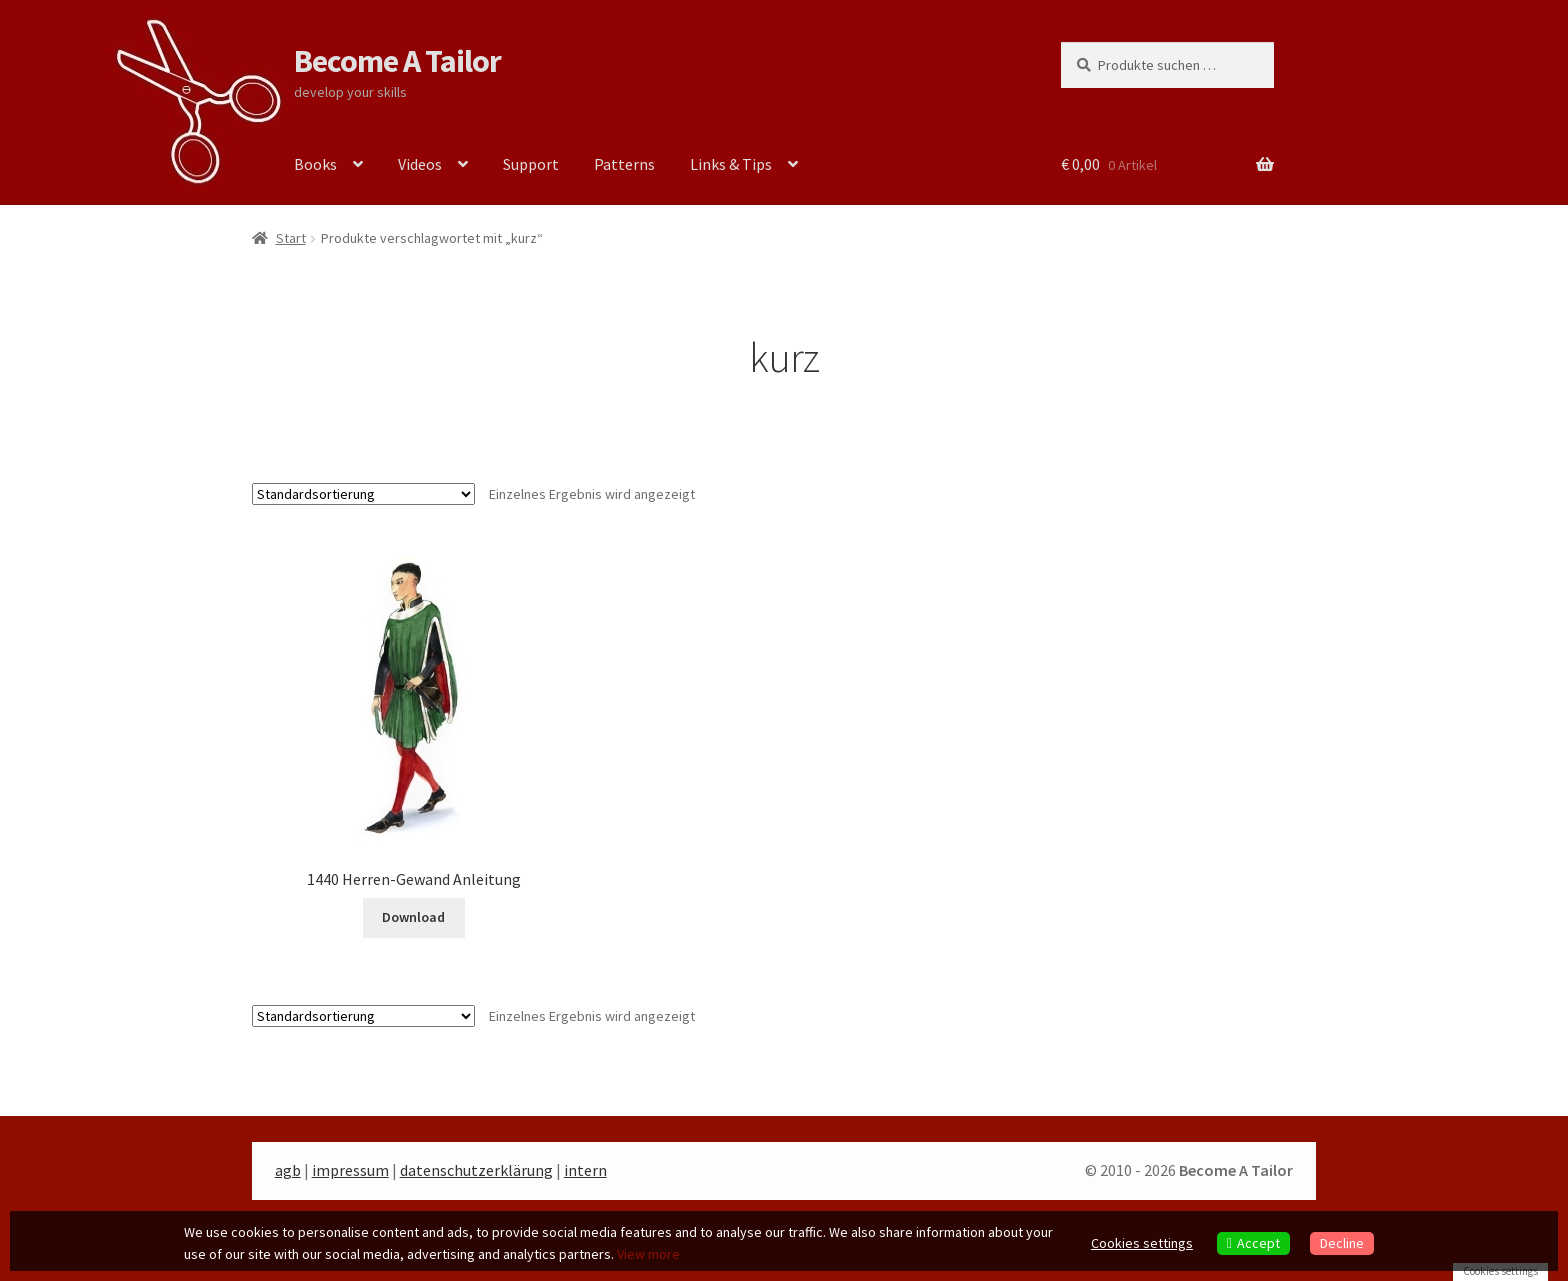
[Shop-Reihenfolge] (363, 494)
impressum (350, 1170)
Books (315, 164)
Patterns (624, 164)
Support (531, 164)
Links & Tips (731, 164)
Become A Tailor (397, 61)
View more (648, 1254)
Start (291, 238)
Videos (420, 164)
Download (413, 917)
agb (288, 1170)
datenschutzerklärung (476, 1170)
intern (585, 1170)
